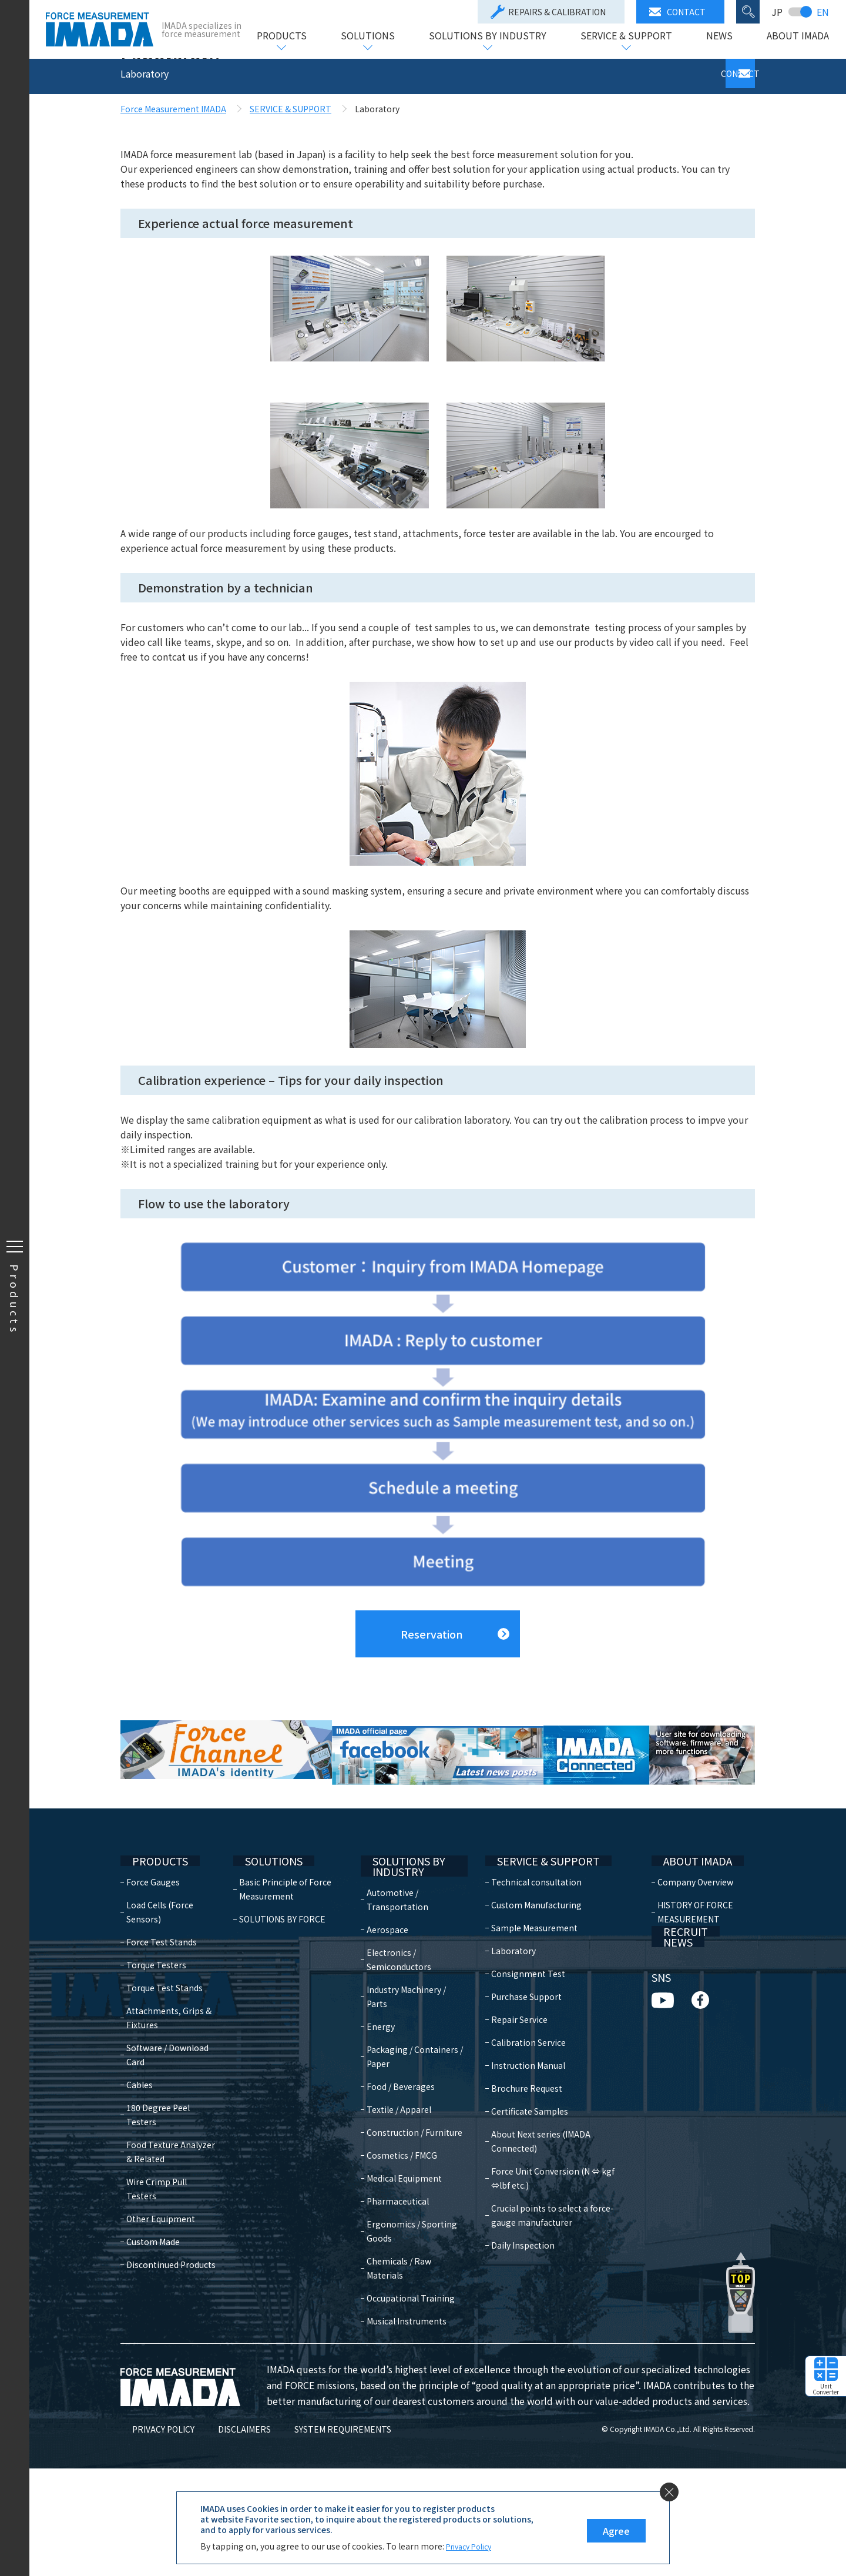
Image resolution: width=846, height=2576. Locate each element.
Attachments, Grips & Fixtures (169, 2093)
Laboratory (506, 2026)
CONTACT (677, 12)
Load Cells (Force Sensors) (159, 1988)
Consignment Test (521, 2049)
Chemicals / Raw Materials (405, 2361)
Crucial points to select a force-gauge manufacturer (557, 2277)
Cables (139, 2160)
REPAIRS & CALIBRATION (547, 12)
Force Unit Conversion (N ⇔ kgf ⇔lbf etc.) (555, 2240)
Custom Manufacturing (529, 1981)
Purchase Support (519, 2072)
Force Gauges (153, 1958)
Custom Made (153, 2303)
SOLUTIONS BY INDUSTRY (487, 36)
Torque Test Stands (164, 2063)
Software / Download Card (167, 2130)
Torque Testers (156, 2040)
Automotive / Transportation (404, 1979)
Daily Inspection (515, 2307)
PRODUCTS (281, 36)
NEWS (719, 36)
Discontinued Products (171, 2326)
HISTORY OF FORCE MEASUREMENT (692, 1988)
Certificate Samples (522, 2187)
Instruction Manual (521, 2141)
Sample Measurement (527, 2003)
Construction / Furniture (401, 2219)
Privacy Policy (472, 2546)
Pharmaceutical (404, 2294)
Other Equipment (160, 2280)
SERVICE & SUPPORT (626, 36)
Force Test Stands (161, 2018)
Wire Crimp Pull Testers (172, 2257)
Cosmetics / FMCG (408, 2249)
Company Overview (692, 1958)
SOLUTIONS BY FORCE (285, 1995)
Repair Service (512, 2095)
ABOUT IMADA (797, 36)
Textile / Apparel (405, 2189)
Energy (387, 2106)
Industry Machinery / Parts (412, 2076)
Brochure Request (519, 2164)
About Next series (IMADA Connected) (557, 2210)
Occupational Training (399, 2398)
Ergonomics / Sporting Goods (404, 2324)
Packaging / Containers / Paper (409, 2136)
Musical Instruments (413, 2428)
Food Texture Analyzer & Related (170, 2227)
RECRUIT (671, 2021)
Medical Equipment (410, 2271)
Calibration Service (521, 2118)
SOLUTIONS (367, 36)
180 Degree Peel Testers (158, 2190)
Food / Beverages (407, 2166)
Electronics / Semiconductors (405, 2039)
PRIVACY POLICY (151, 2536)
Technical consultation (529, 1958)
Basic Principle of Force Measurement (288, 1965)
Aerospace (394, 2009)
